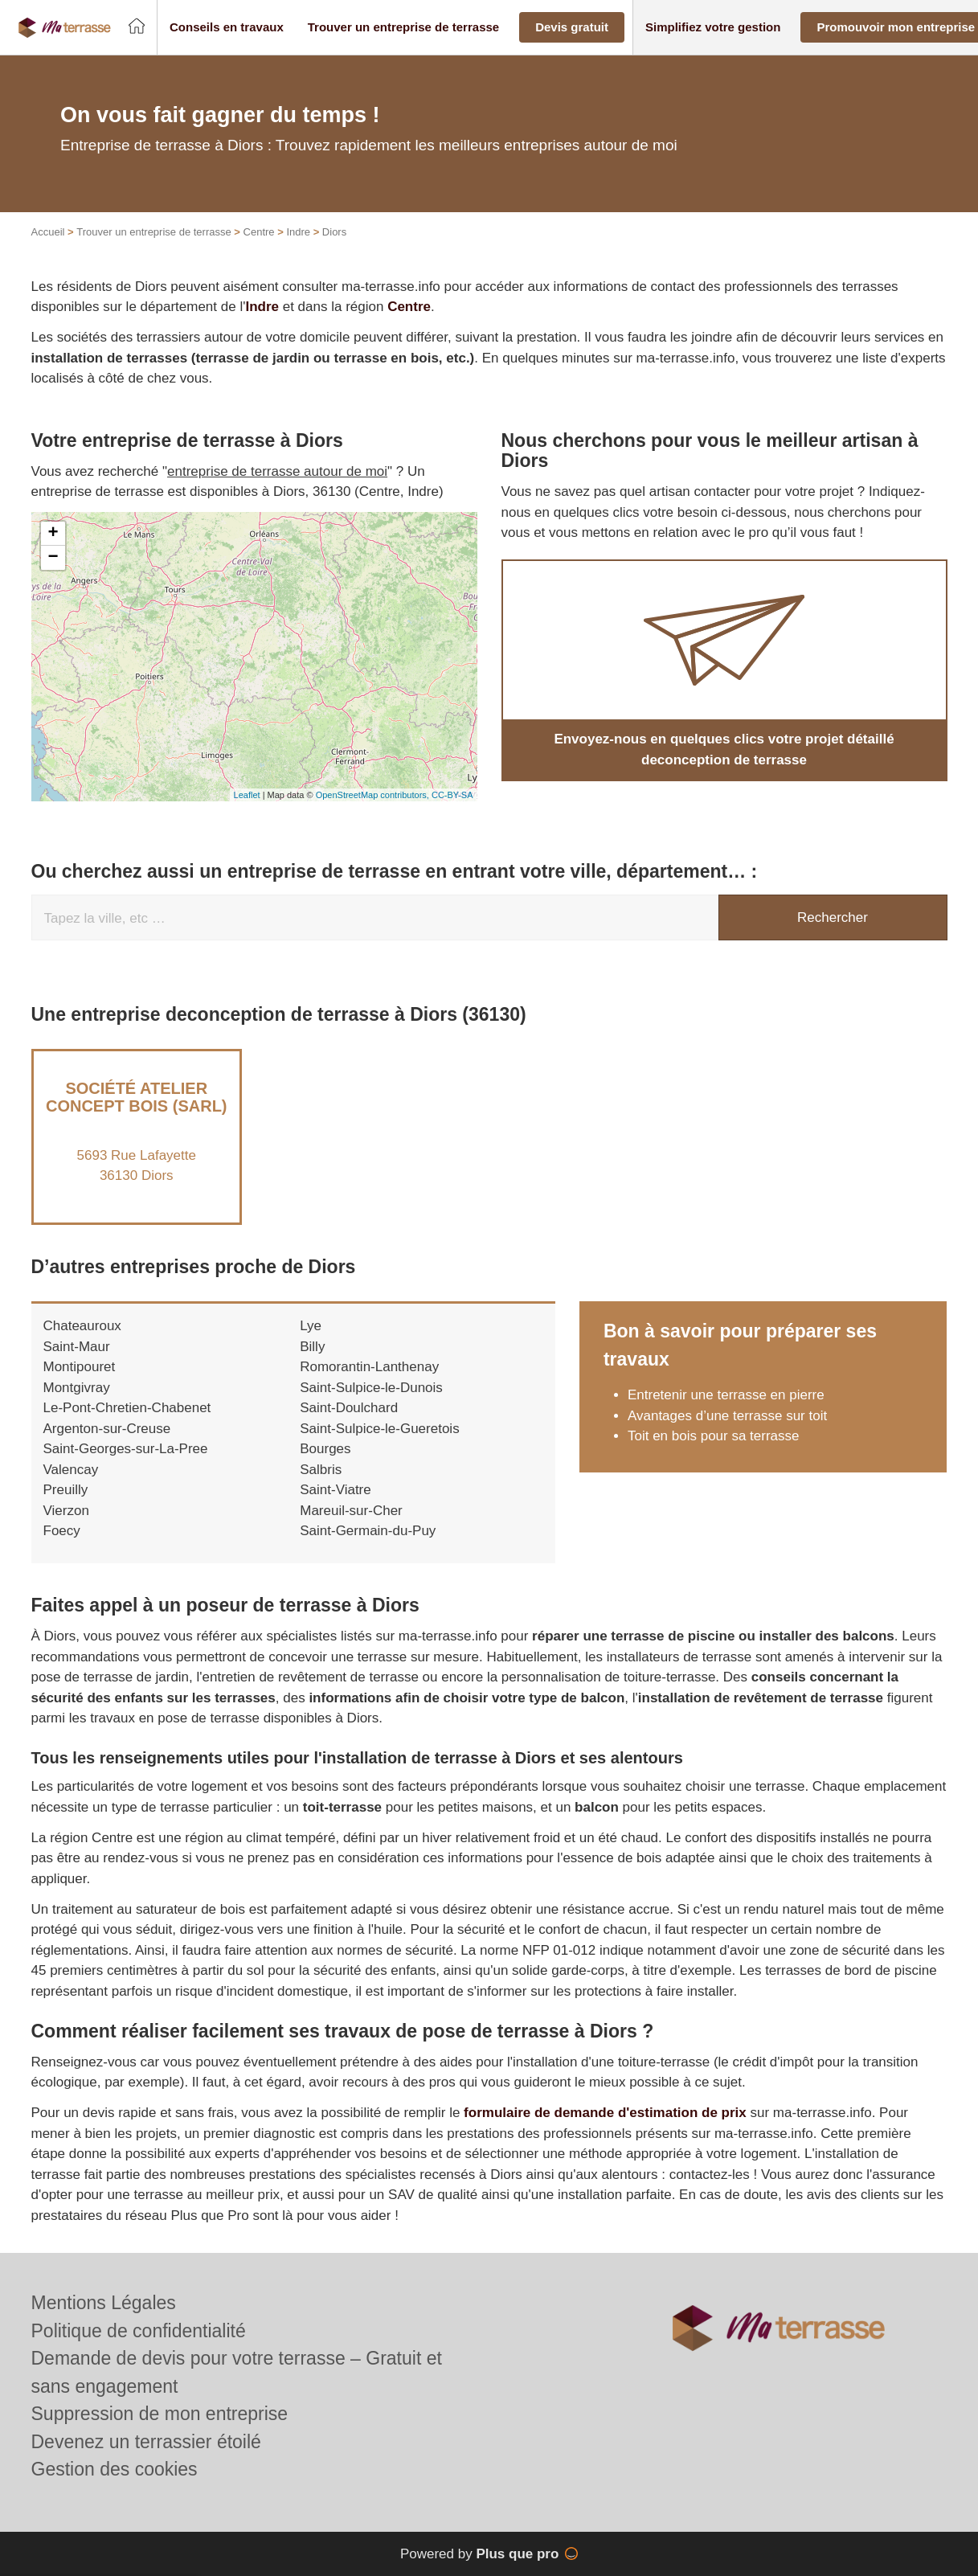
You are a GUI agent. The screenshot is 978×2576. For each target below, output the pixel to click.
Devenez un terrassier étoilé (146, 2441)
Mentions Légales (103, 2302)
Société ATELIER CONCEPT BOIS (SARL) (136, 1097)
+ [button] (52, 534)
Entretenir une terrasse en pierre (726, 1395)
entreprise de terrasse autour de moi (277, 471)
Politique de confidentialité (138, 2330)
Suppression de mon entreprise (159, 2413)
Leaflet (247, 795)
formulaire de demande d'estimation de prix (605, 2112)
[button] (227, 27)
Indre (298, 232)
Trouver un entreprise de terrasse (153, 232)
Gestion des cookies (114, 2469)
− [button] (52, 558)
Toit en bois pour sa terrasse (714, 1436)
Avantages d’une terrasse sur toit (727, 1415)
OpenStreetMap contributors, (374, 795)
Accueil (48, 232)
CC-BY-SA (452, 795)
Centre (259, 232)
